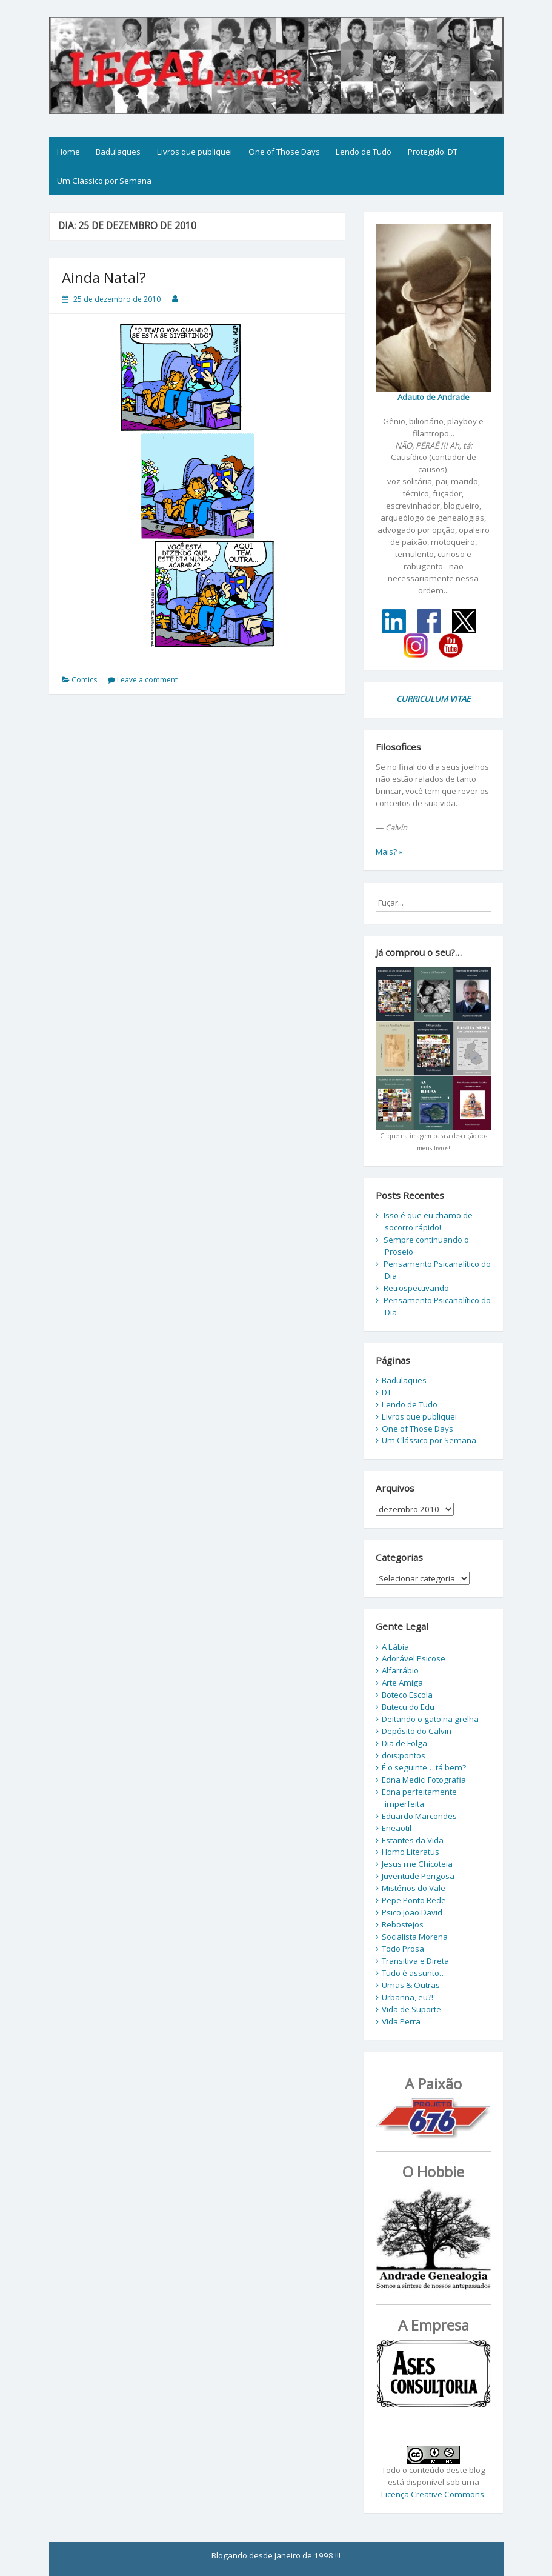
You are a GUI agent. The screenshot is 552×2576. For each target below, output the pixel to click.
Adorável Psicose (413, 1658)
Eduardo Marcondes (419, 1815)
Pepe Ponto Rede (414, 1900)
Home (68, 151)
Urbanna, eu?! (407, 1997)
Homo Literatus (410, 1851)
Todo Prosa (403, 1948)
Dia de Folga (404, 1743)
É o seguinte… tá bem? (424, 1767)
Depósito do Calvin (416, 1731)
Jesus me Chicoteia (417, 1863)
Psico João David (412, 1912)
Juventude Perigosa (418, 1875)
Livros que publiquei (194, 151)
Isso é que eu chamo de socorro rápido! (428, 1221)
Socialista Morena (415, 1936)
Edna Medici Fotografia (424, 1779)
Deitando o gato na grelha (430, 1718)
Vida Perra (401, 2021)
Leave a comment (147, 680)
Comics (84, 680)
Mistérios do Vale (413, 1888)
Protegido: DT (432, 151)
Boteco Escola (407, 1694)
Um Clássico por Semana (104, 180)
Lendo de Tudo (363, 151)
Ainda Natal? (104, 277)
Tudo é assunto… (414, 1972)
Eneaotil (396, 1828)
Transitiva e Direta (415, 1960)
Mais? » (389, 851)
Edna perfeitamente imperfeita (419, 1797)
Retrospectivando (416, 1288)
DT (386, 1392)
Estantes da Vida (413, 1840)
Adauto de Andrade (433, 397)
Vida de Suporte (411, 2009)
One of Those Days (284, 151)
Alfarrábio (400, 1670)
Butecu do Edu (408, 1706)
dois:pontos (403, 1755)
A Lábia (395, 1646)
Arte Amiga (402, 1682)
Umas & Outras (411, 1985)
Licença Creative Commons (432, 2494)
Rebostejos (403, 1924)
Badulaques (118, 151)
